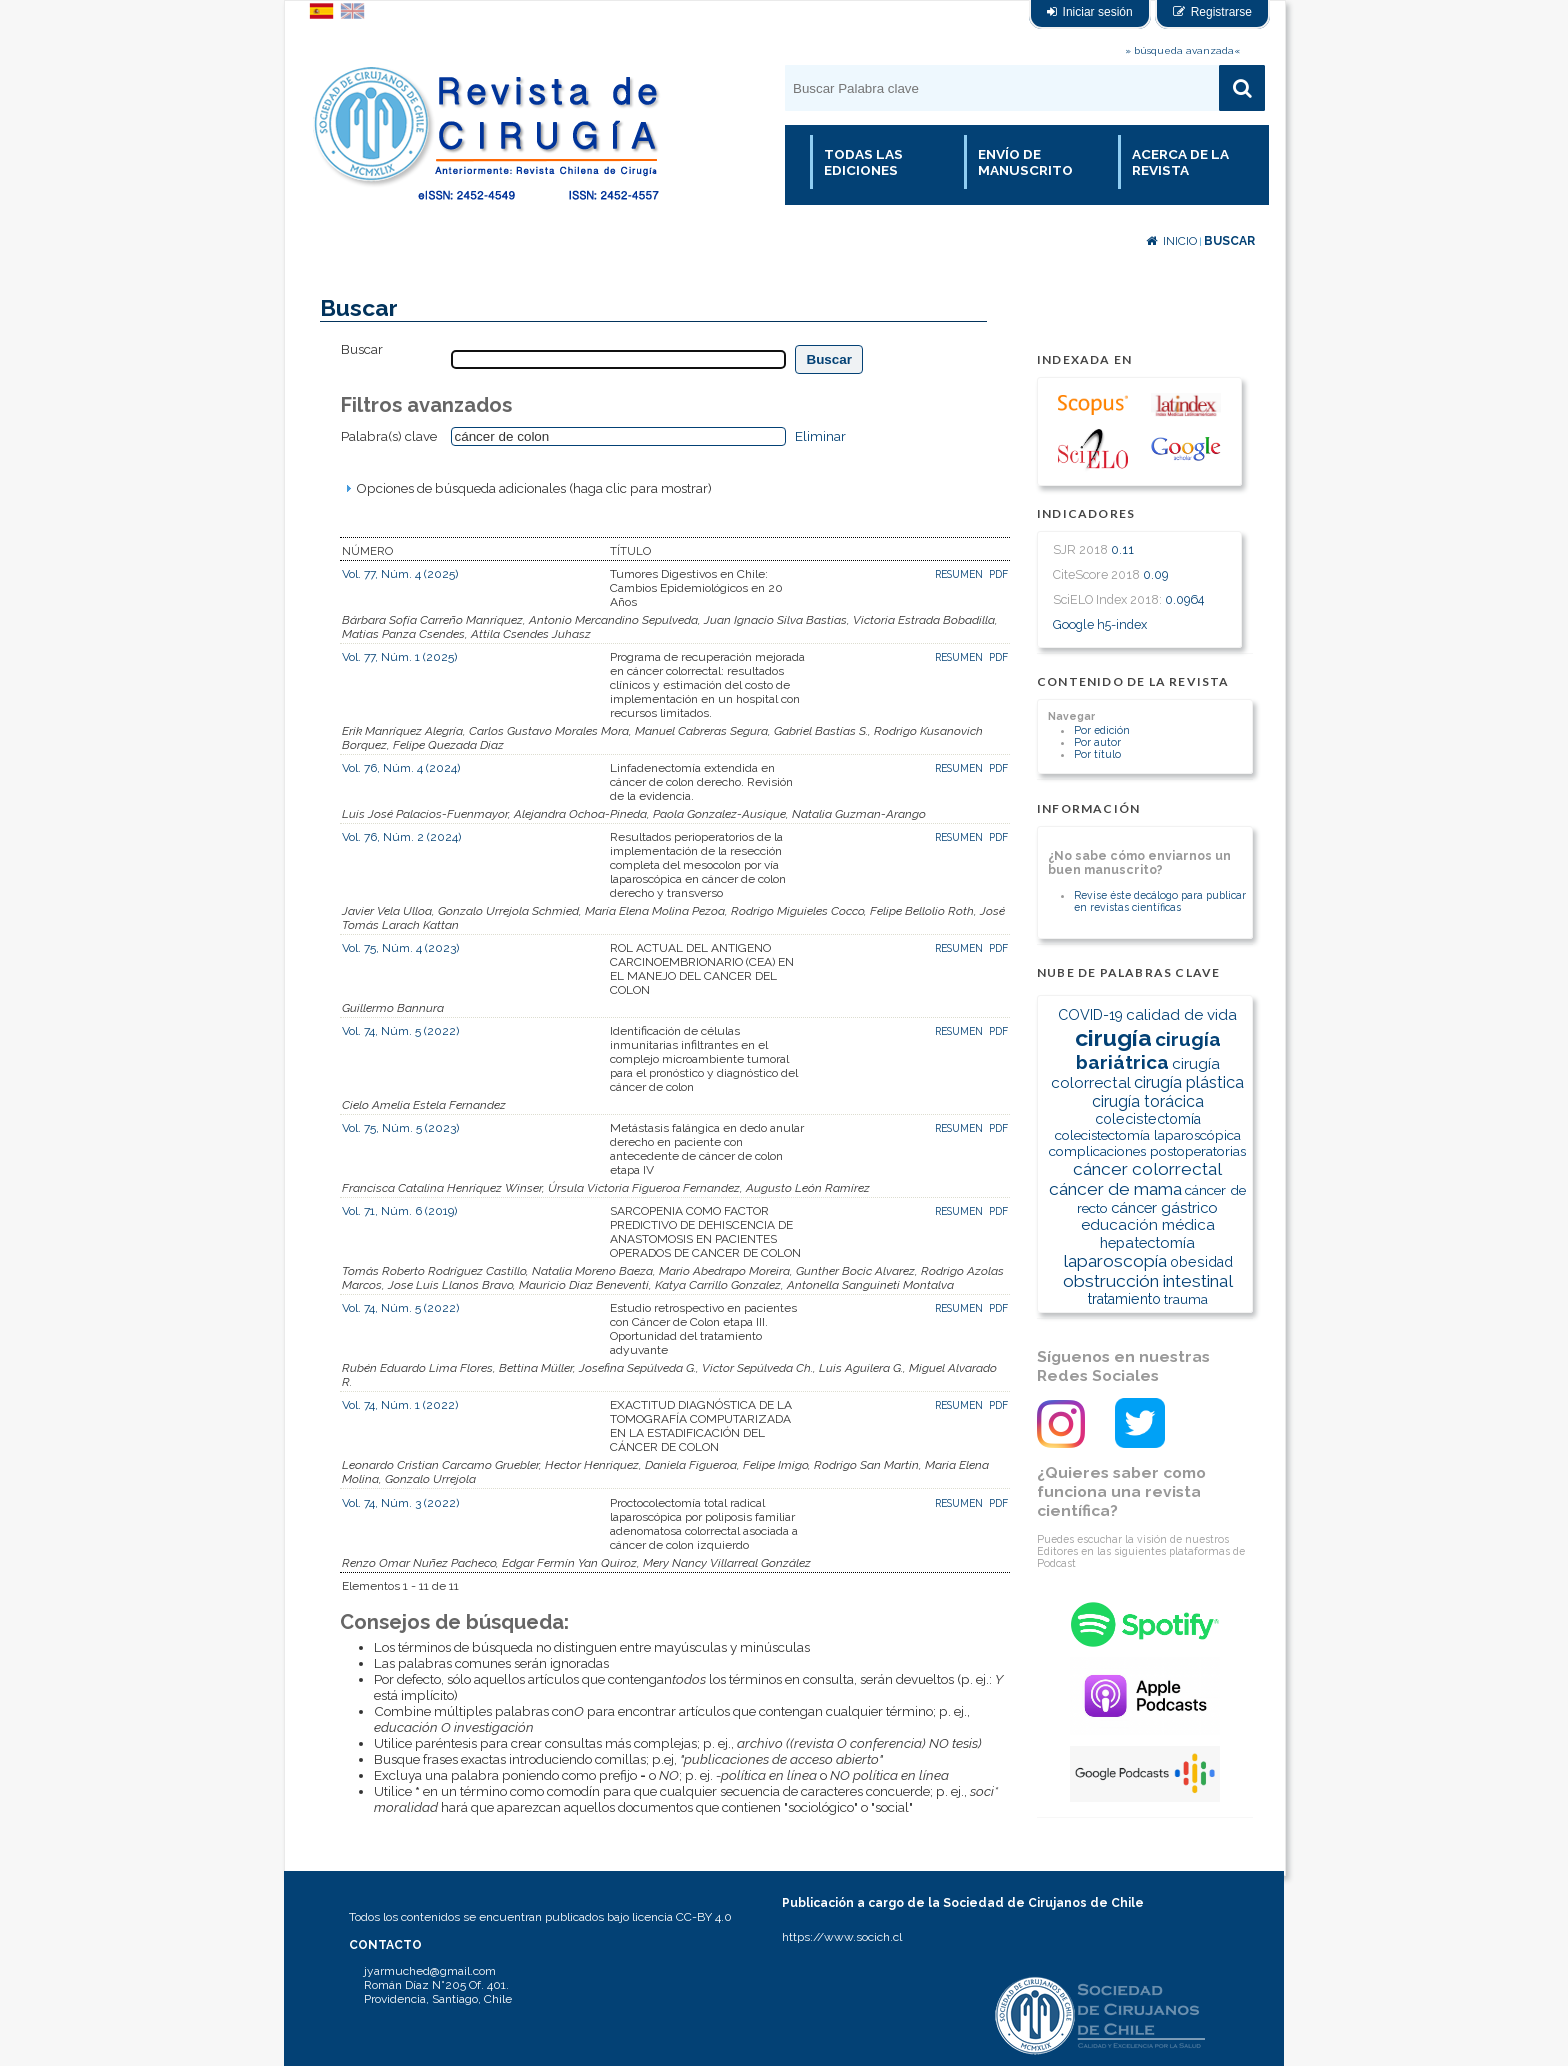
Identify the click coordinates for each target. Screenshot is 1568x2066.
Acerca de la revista (1180, 162)
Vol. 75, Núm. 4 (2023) (400, 948)
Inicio (1171, 241)
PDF (998, 574)
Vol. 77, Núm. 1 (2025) (399, 657)
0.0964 (1184, 599)
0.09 (1155, 574)
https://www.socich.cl (842, 1937)
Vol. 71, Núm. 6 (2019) (399, 1211)
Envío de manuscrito (1025, 162)
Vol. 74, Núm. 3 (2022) (400, 1503)
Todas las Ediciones (863, 162)
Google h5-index (1100, 624)
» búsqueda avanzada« (1182, 50)
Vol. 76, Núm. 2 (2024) (401, 837)
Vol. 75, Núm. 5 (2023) (400, 1128)
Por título (1097, 754)
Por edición (1102, 730)
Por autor (1097, 742)
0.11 (1122, 549)
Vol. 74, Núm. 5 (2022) (400, 1031)
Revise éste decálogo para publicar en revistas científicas (1160, 901)
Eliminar (820, 436)
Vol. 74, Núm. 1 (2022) (400, 1405)
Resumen (960, 574)
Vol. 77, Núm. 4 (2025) (400, 574)
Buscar (1229, 241)
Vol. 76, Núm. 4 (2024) (401, 768)
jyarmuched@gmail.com (430, 1971)
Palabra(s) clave (389, 436)
